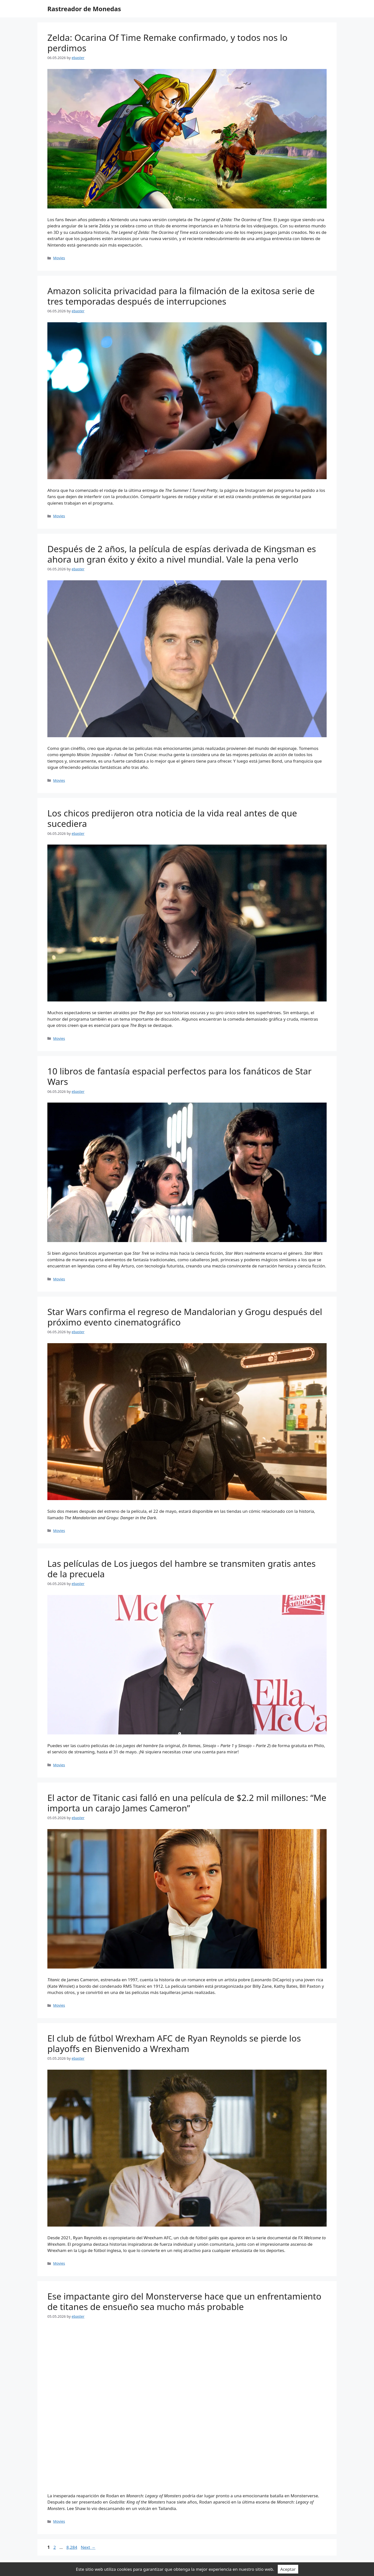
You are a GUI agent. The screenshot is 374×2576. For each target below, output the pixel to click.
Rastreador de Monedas (84, 8)
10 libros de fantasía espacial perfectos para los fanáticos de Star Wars (179, 1076)
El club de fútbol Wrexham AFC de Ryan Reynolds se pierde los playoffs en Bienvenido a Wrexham (174, 2043)
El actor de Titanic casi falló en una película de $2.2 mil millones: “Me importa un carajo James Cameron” (186, 1803)
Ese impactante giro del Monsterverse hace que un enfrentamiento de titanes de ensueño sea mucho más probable (184, 2301)
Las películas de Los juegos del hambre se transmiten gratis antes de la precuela (181, 1569)
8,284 (71, 2547)
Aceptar (288, 2569)
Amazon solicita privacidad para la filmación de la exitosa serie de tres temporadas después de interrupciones (181, 296)
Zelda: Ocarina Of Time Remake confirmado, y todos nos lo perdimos (167, 43)
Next (88, 2547)
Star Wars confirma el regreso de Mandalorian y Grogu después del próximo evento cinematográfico (184, 1317)
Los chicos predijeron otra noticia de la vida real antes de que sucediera (172, 818)
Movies (59, 258)
